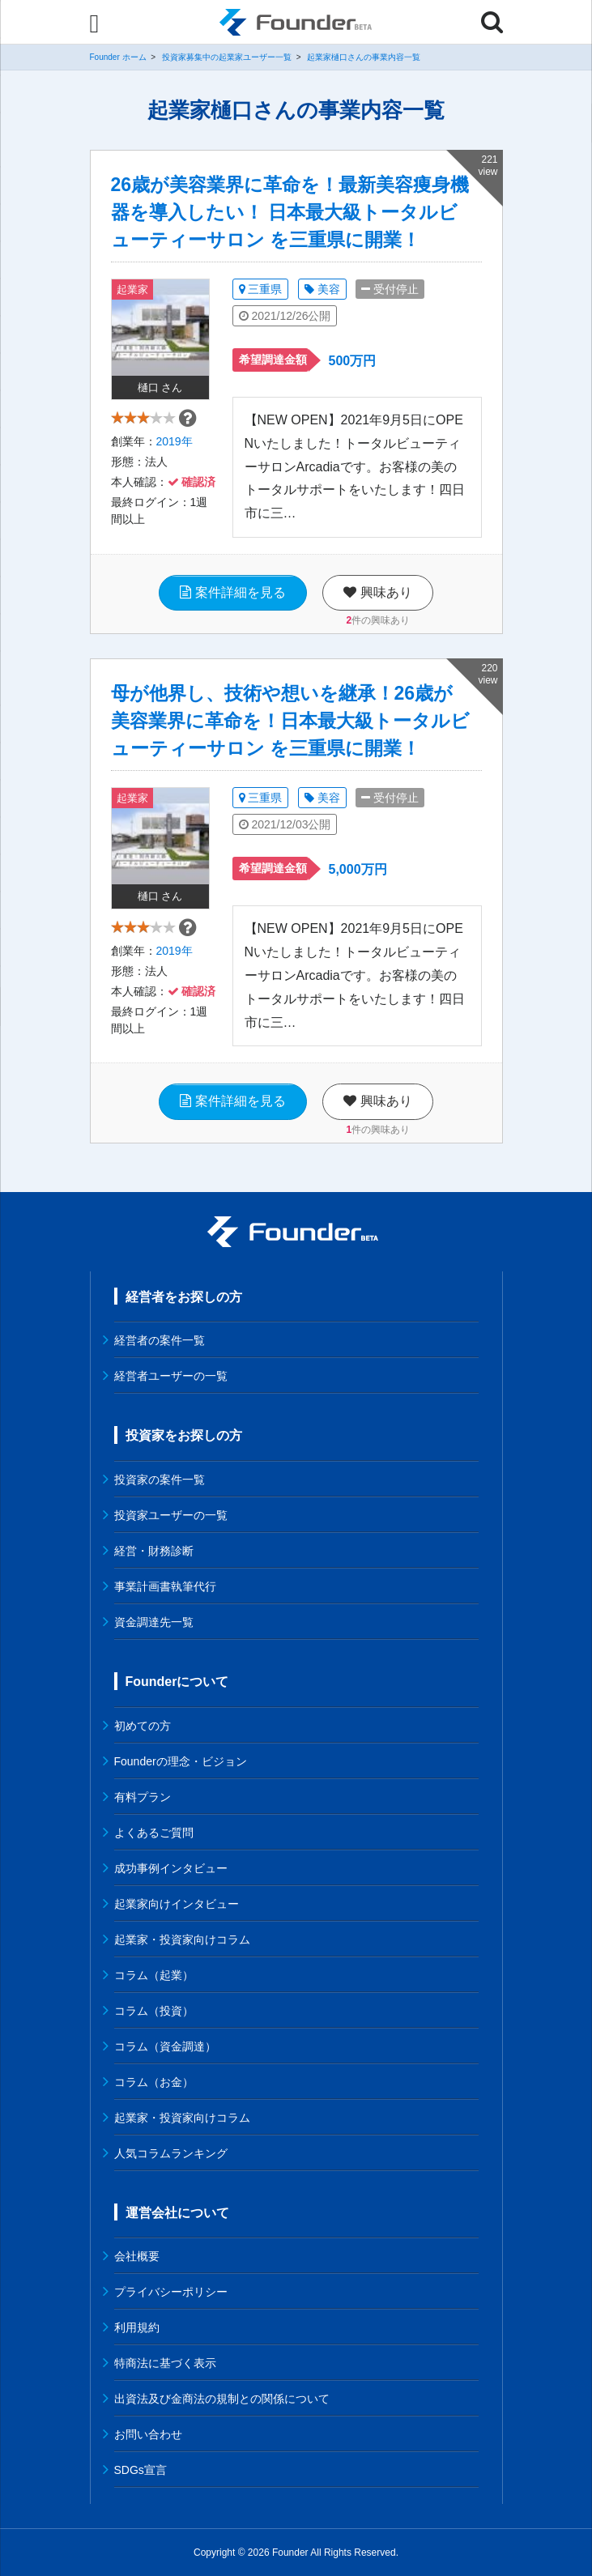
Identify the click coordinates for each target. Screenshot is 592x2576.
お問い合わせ (148, 2434)
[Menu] (95, 23)
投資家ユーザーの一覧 (171, 1515)
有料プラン (142, 1796)
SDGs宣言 (140, 2469)
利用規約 (137, 2327)
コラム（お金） (154, 2082)
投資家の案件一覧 (159, 1479)
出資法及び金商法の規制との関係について (222, 2398)
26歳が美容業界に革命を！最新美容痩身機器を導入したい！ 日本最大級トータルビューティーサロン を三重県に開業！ (290, 212)
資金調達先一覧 (154, 1622)
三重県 (261, 289)
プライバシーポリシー (171, 2291)
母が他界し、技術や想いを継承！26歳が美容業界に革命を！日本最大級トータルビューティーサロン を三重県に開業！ (290, 721)
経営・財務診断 (154, 1550)
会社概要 (137, 2256)
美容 (322, 289)
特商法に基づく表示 (165, 2363)
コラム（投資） (154, 2010)
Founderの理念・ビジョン (180, 1761)
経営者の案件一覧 (159, 1340)
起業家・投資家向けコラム (182, 1939)
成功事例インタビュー (171, 1868)
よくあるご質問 (154, 1832)
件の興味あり (378, 620)
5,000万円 (358, 869)
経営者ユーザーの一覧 (171, 1375)
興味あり (377, 592)
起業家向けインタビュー (176, 1903)
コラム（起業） (154, 1975)
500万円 (353, 361)
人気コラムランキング (171, 2153)
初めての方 (142, 1725)
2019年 (174, 447)
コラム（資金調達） (165, 2046)
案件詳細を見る (232, 592)
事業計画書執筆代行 (165, 1586)
